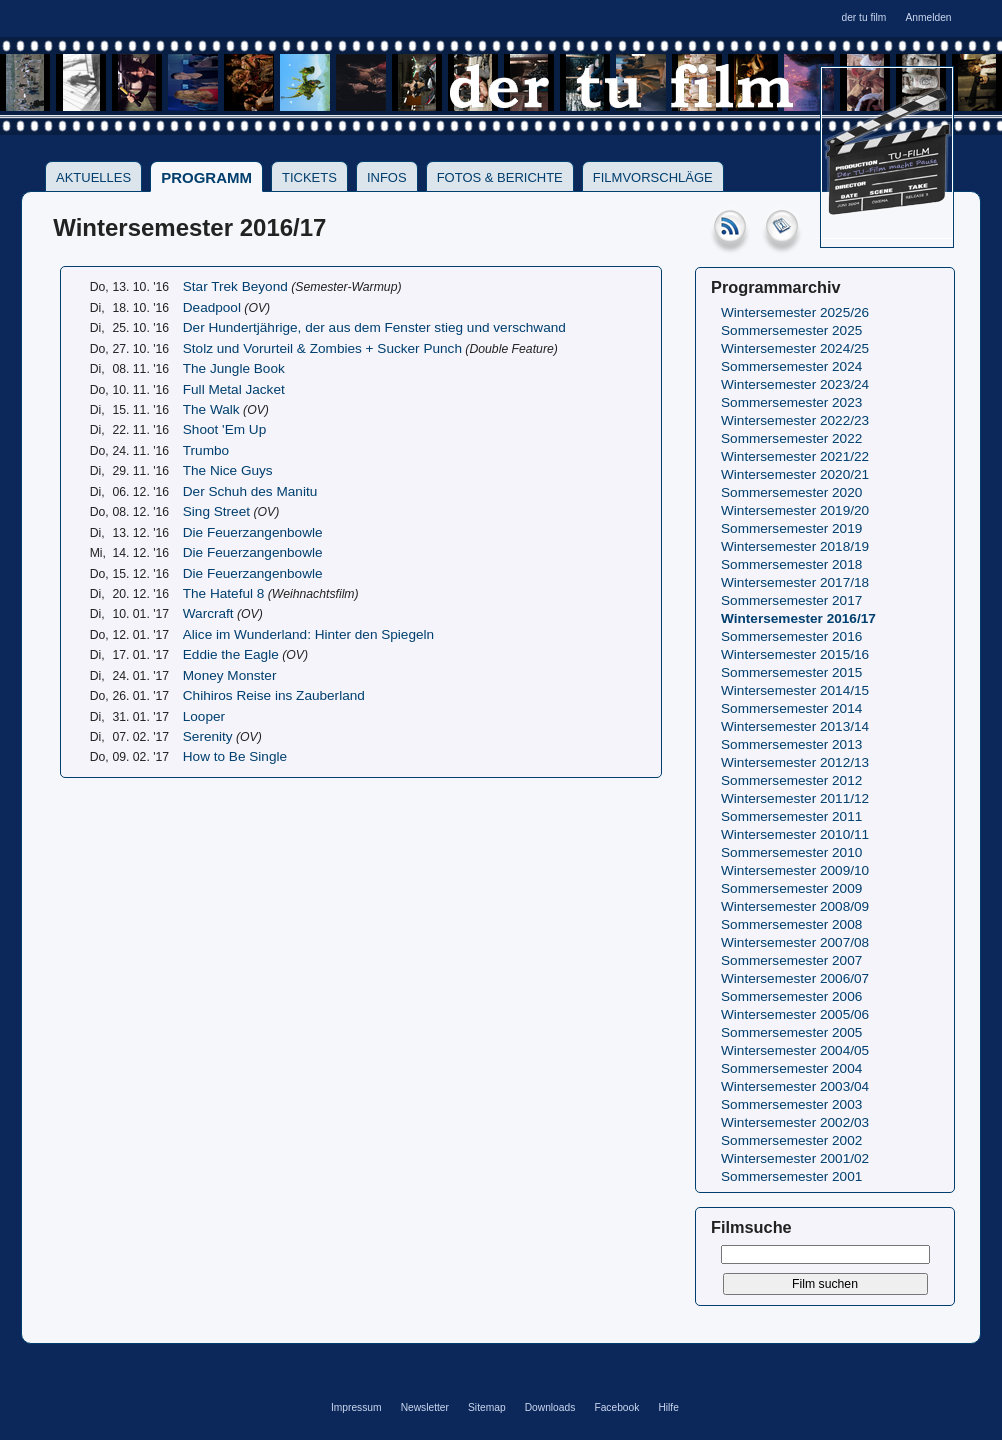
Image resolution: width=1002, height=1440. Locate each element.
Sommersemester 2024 (791, 366)
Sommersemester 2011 (791, 816)
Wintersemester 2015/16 (795, 654)
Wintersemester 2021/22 (795, 456)
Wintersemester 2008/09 (795, 906)
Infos (387, 177)
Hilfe (668, 1407)
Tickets (309, 177)
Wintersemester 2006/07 (795, 978)
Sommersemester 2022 (791, 438)
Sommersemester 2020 (791, 492)
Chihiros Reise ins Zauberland (274, 695)
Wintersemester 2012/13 (795, 762)
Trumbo (206, 450)
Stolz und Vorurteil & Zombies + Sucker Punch (322, 348)
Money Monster (230, 675)
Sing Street (216, 511)
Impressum (356, 1407)
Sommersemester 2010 (791, 852)
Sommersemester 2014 (791, 708)
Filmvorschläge (653, 177)
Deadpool (212, 307)
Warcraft (208, 613)
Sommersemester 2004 (791, 1068)
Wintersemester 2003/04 (795, 1086)
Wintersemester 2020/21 (795, 474)
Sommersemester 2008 (791, 924)
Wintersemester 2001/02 (795, 1158)
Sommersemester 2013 (791, 744)
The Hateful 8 (224, 593)
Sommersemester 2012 (791, 780)
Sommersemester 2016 (791, 636)
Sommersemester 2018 (791, 564)
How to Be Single (235, 756)
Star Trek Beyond (235, 286)
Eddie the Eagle (231, 654)
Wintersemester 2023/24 (795, 384)
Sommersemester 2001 (791, 1176)
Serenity (208, 736)
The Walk (211, 409)
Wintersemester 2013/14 (795, 726)
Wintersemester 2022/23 (795, 420)
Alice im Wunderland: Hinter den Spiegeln (308, 634)
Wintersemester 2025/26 (795, 312)
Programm (206, 177)
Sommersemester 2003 (791, 1104)
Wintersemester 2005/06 (795, 1014)
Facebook (616, 1407)
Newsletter (425, 1407)
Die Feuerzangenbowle (253, 532)
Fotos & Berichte (500, 177)
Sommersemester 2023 (791, 402)
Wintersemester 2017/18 (795, 582)
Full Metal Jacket (234, 389)
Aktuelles (93, 177)
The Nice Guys (228, 470)
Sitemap (487, 1407)
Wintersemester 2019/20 (795, 510)
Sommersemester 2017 (791, 600)
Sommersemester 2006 (791, 996)
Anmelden (928, 17)
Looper (204, 716)
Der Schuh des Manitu (250, 491)
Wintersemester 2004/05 (795, 1050)
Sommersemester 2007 (791, 960)
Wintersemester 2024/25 (795, 348)
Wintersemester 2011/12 (795, 798)
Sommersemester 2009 (791, 888)
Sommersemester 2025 (791, 330)
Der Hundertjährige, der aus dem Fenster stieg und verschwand (374, 327)
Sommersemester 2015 (791, 672)
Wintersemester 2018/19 (795, 546)
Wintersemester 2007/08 (795, 942)
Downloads (550, 1407)
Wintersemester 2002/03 (795, 1122)
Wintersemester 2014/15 (795, 690)
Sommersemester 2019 (791, 528)
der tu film (863, 17)
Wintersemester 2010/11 (795, 834)
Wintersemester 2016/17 (798, 618)
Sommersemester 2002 (791, 1140)
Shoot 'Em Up (224, 429)
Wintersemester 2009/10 (795, 870)
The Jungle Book (234, 368)
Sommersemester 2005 (791, 1032)
